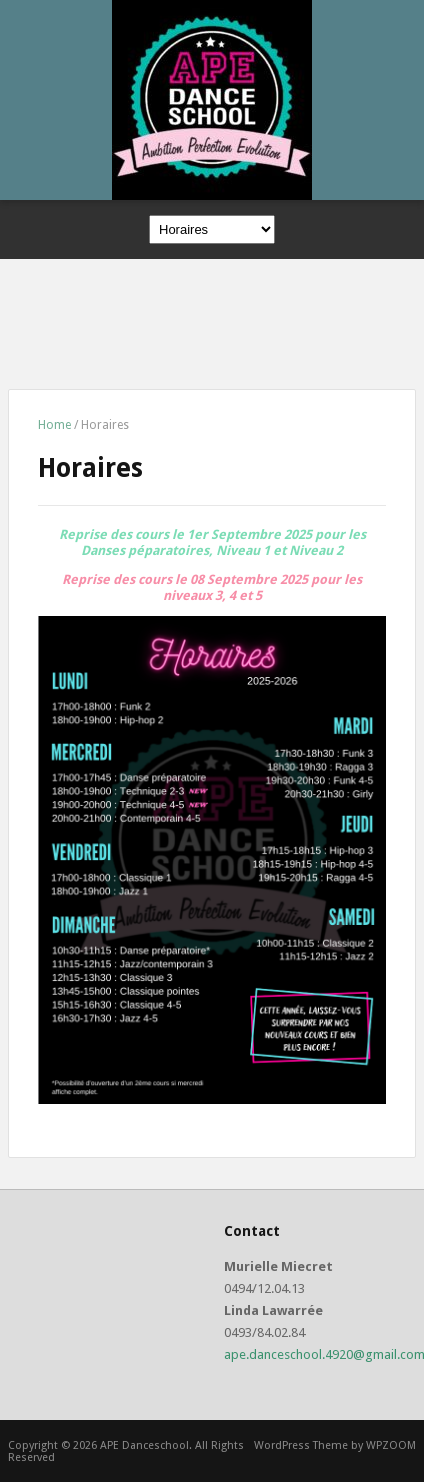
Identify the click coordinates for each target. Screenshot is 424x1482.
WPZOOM (391, 1445)
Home (54, 425)
